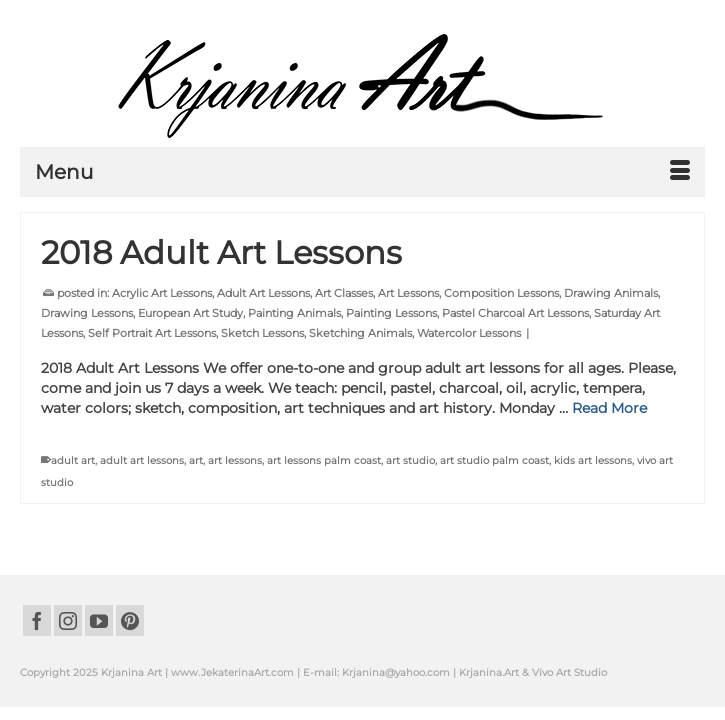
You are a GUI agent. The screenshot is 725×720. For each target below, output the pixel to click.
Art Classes (344, 293)
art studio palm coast (494, 460)
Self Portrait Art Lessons (152, 333)
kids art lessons (593, 460)
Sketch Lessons (262, 333)
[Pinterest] (130, 620)
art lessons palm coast (324, 460)
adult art (73, 460)
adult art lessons (142, 460)
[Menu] (362, 172)
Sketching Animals (360, 333)
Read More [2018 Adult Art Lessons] (609, 408)
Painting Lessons (391, 313)
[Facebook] (37, 620)
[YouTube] (99, 620)
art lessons (235, 460)
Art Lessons (408, 293)
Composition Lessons (501, 293)
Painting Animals (294, 313)
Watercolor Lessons (469, 333)
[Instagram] (68, 620)
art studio (410, 460)
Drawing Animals (611, 293)
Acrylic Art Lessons (162, 293)
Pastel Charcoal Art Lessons (515, 313)
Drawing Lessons (87, 313)
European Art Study (190, 313)
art (196, 460)
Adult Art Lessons (263, 293)
